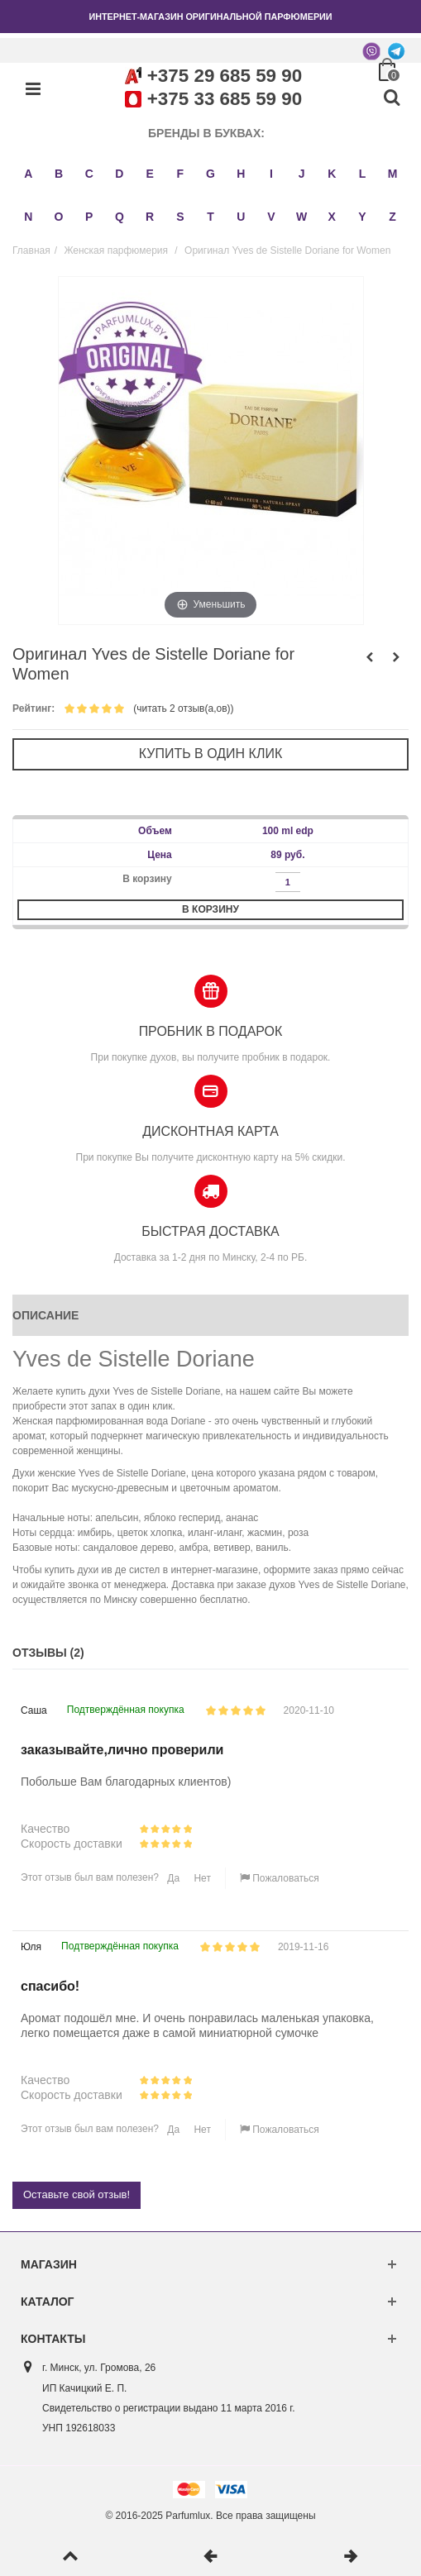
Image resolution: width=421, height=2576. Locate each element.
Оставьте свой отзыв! (76, 2194)
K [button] (332, 173)
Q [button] (119, 216)
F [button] (180, 173)
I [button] (271, 173)
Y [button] (362, 216)
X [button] (332, 216)
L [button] (362, 173)
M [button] (393, 173)
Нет (201, 1878)
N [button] (28, 216)
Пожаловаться (279, 1878)
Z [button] (392, 216)
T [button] (210, 216)
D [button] (119, 173)
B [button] (59, 173)
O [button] (59, 216)
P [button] (89, 216)
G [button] (210, 173)
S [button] (180, 216)
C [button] (89, 173)
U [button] (241, 216)
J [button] (302, 173)
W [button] (301, 216)
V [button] (271, 216)
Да (172, 1878)
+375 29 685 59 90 (224, 75)
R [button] (150, 216)
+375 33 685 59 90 (224, 98)
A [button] (28, 173)
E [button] (149, 173)
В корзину (210, 909)
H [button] (241, 173)
